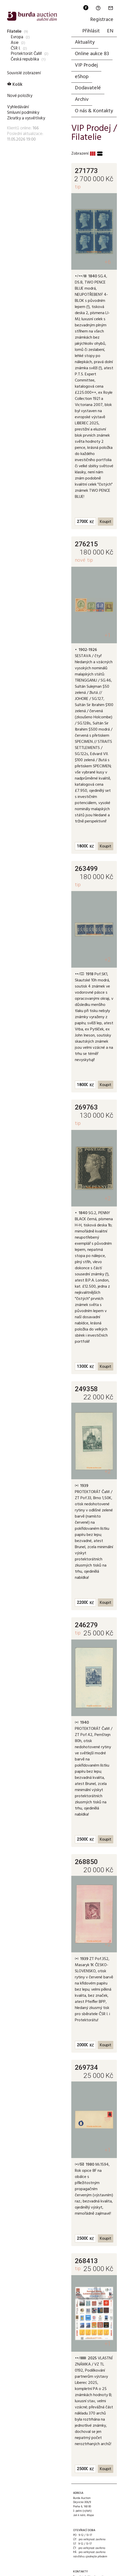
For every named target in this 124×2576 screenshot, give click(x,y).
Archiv (82, 99)
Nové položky (19, 95)
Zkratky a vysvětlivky (26, 118)
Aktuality (85, 42)
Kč (92, 522)
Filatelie (14, 31)
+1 (107, 635)
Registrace (101, 20)
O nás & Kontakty (94, 111)
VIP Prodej (86, 65)
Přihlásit (91, 31)
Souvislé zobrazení (24, 73)
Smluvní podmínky (23, 112)
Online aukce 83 (92, 54)
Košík (14, 84)
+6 (107, 262)
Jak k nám (79, 2515)
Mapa (90, 2515)
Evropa (17, 37)
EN (110, 31)
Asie (15, 42)
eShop (82, 77)
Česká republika (25, 59)
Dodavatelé (88, 88)
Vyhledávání (18, 107)
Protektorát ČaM (26, 53)
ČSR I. (15, 48)
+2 (107, 959)
